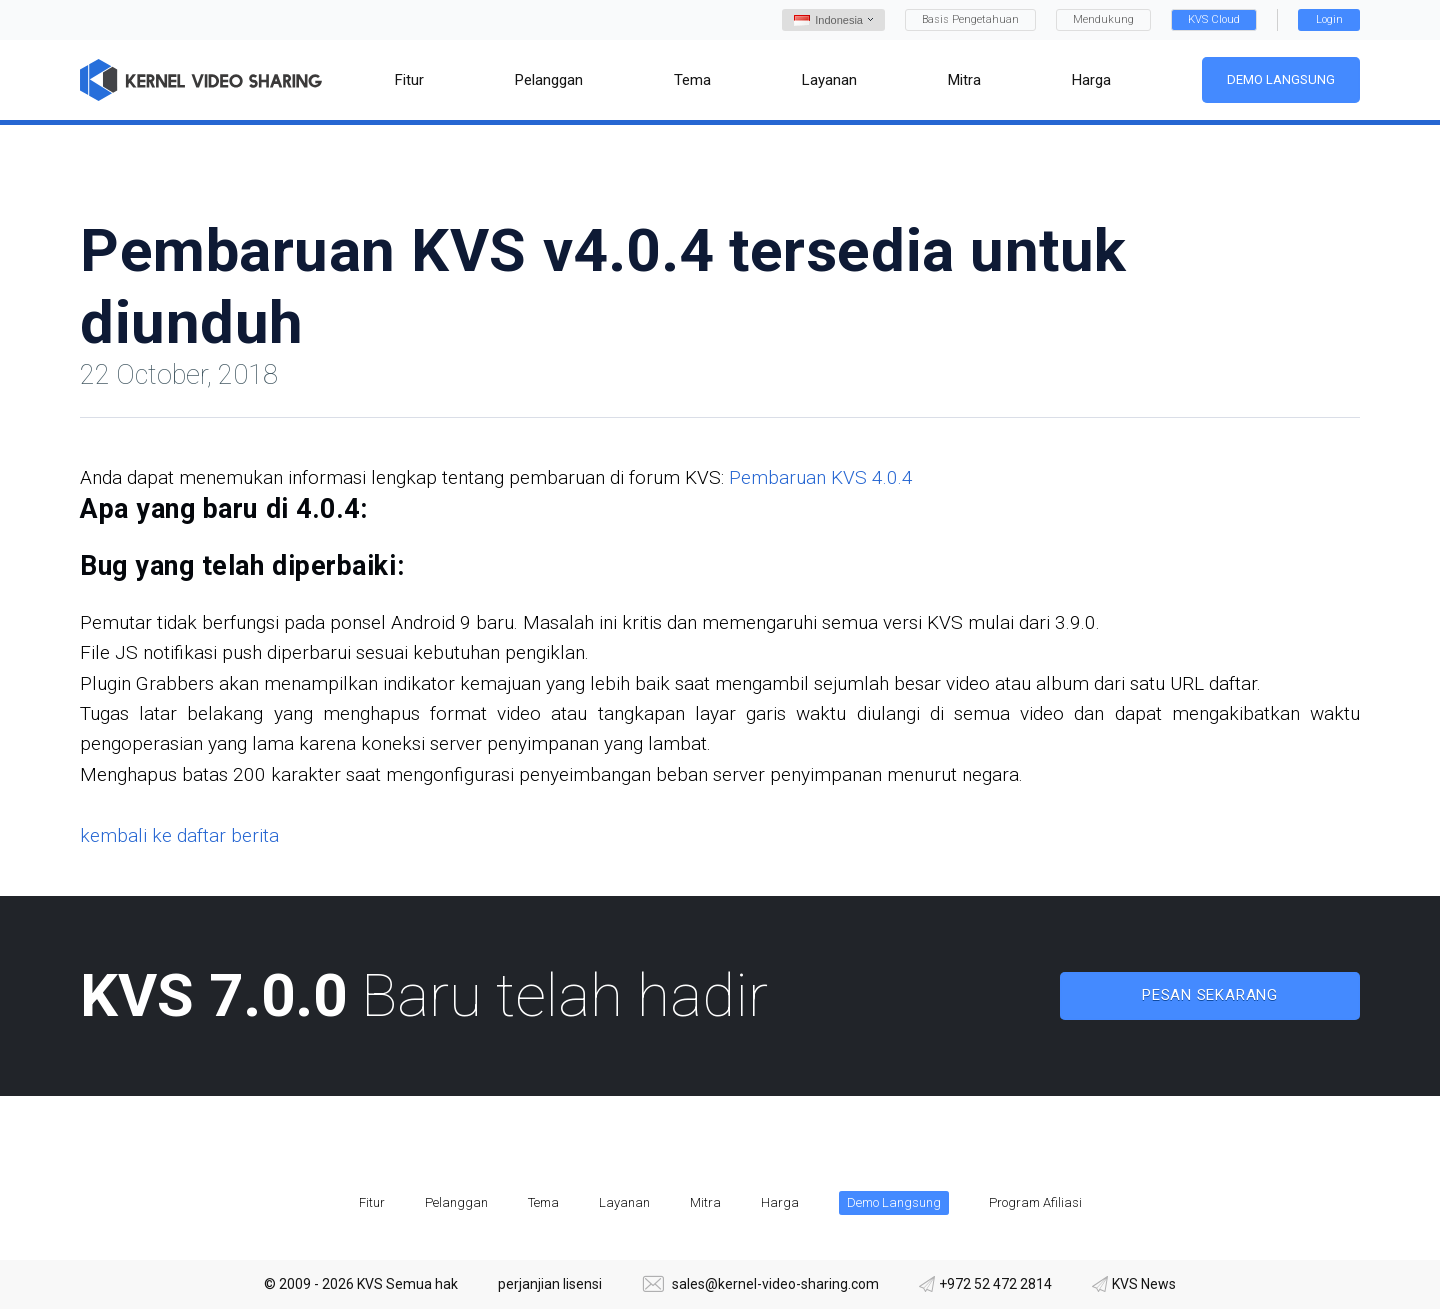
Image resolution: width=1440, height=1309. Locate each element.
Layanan (624, 1202)
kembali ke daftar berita (179, 835)
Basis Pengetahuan (970, 19)
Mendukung (1103, 19)
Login (1329, 19)
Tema (543, 1202)
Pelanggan (456, 1202)
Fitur (372, 1202)
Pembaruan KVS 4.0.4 (821, 477)
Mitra (705, 1202)
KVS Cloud (1214, 19)
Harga (780, 1202)
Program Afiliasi (1035, 1202)
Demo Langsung (1281, 79)
